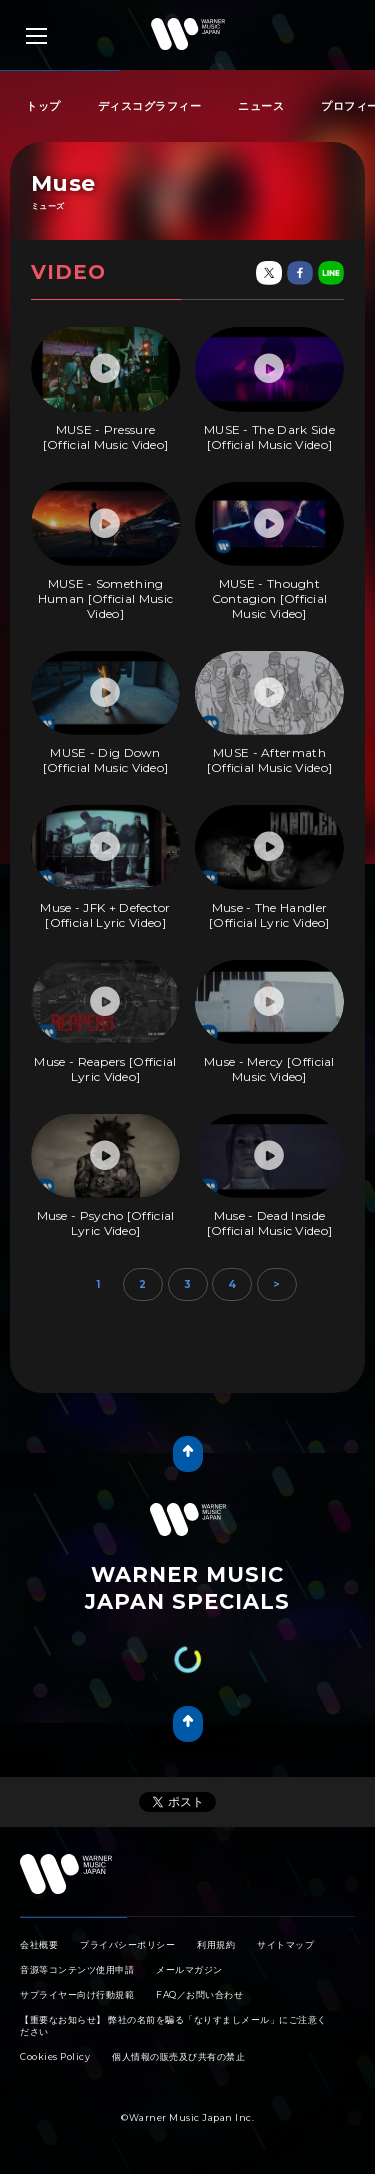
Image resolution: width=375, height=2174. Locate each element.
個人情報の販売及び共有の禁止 (178, 2056)
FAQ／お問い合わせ (199, 1994)
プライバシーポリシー (127, 1944)
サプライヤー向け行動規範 (77, 1994)
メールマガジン (189, 1969)
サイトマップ (285, 1944)
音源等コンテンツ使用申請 (77, 1969)
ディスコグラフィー (150, 106)
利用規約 (216, 1944)
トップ (43, 106)
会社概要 (39, 1944)
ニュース (261, 106)
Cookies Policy (55, 2056)
